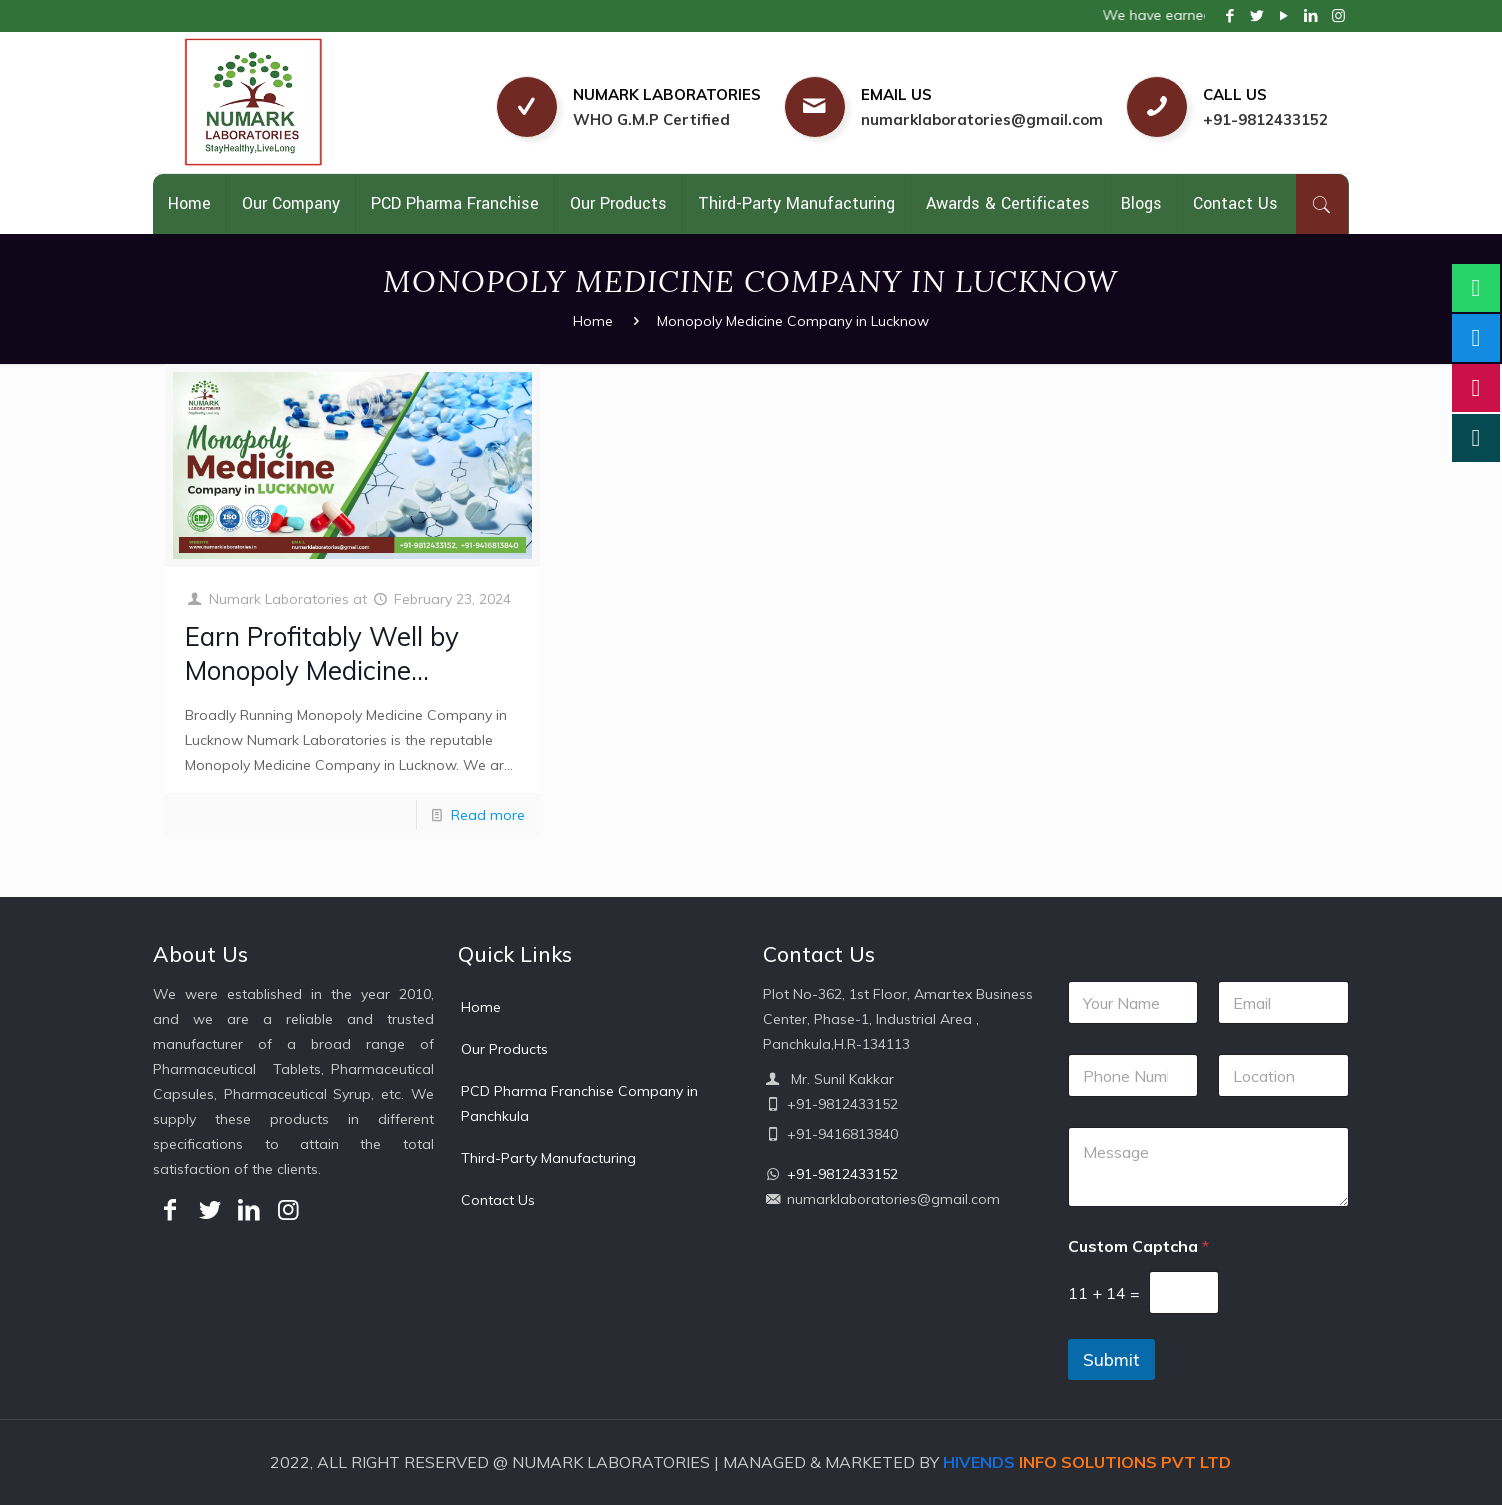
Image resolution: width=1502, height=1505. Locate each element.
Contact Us (498, 1200)
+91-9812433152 (1265, 119)
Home (593, 321)
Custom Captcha (1138, 1246)
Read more (488, 815)
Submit (1111, 1359)
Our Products (504, 1049)
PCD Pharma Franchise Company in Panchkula (579, 1103)
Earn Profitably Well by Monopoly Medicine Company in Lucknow (322, 670)
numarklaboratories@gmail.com (982, 119)
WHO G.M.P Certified (651, 119)
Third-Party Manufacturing (548, 1158)
